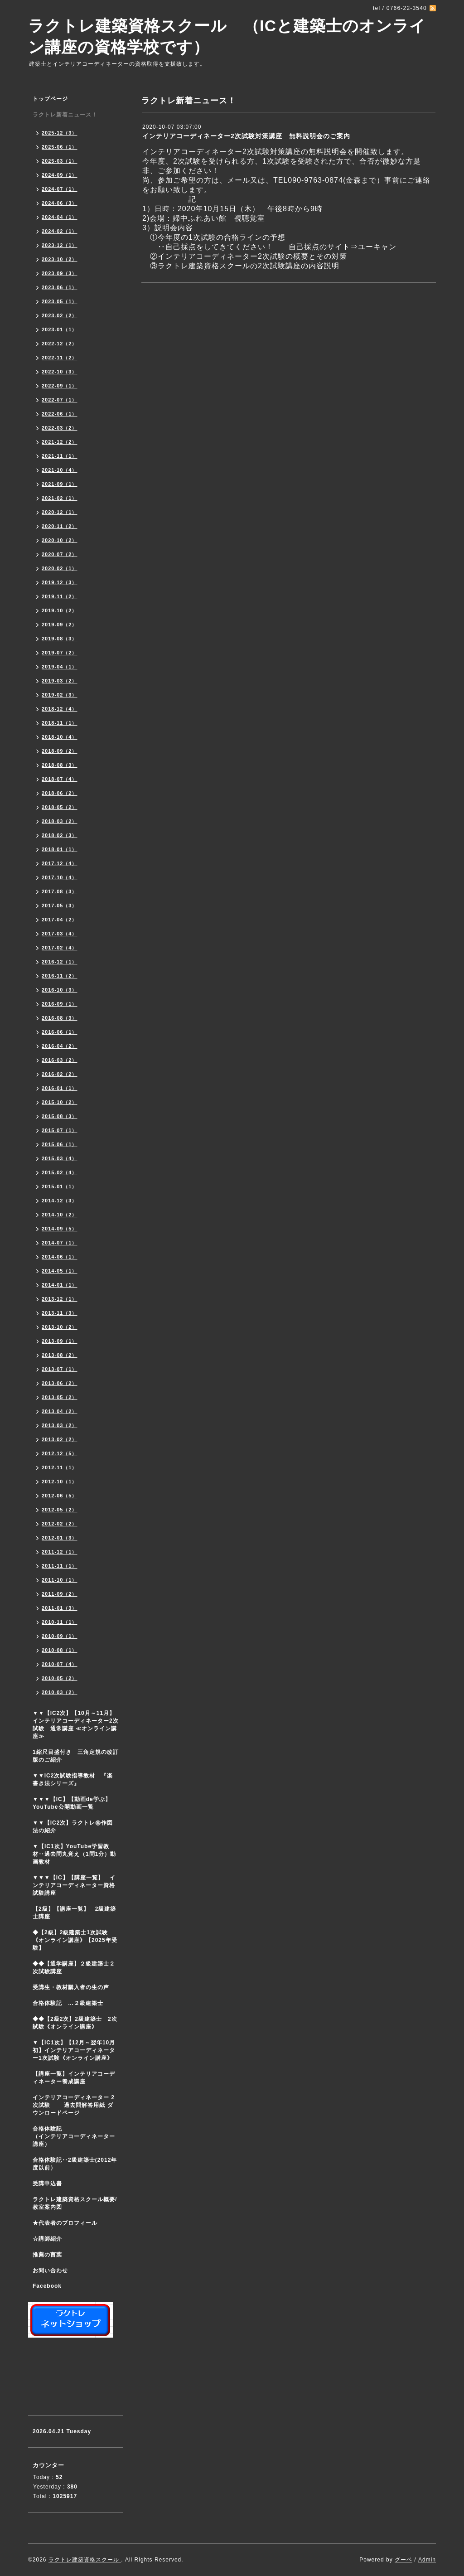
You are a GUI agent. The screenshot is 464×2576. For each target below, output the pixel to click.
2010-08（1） (59, 1650)
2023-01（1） (59, 329)
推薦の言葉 (47, 2255)
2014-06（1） (59, 1256)
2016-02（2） (59, 1074)
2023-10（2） (59, 259)
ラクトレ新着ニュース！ (65, 114)
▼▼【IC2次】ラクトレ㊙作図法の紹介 (73, 1827)
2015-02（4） (59, 1172)
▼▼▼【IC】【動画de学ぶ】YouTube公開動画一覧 (72, 1803)
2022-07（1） (59, 399)
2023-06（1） (59, 287)
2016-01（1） (59, 1088)
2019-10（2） (59, 610)
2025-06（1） (59, 147)
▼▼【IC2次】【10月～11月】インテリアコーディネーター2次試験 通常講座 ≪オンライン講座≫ (76, 1724)
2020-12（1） (59, 512)
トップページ (50, 99)
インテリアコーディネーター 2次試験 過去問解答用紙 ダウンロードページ (74, 2105)
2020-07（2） (59, 554)
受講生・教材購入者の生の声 (71, 1987)
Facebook (47, 2286)
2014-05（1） (59, 1270)
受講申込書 (47, 2183)
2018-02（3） (59, 835)
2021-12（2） (59, 442)
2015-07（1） (59, 1130)
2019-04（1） (59, 666)
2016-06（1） (59, 1032)
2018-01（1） (59, 849)
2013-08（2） (59, 1355)
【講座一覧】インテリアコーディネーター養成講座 (74, 2078)
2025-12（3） (59, 133)
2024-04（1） (59, 217)
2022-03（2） (59, 428)
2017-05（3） (59, 905)
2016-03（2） (59, 1060)
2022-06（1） (59, 413)
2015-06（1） (59, 1144)
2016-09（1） (59, 1004)
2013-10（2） (59, 1327)
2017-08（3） (59, 891)
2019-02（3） (59, 694)
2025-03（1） (59, 161)
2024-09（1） (59, 175)
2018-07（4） (59, 779)
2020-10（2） (59, 540)
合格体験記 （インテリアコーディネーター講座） (78, 2136)
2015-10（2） (59, 1102)
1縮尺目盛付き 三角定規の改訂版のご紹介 (76, 1756)
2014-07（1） (59, 1242)
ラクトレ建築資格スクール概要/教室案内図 (75, 2203)
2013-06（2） (59, 1383)
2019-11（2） (59, 596)
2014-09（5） (59, 1228)
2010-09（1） (59, 1636)
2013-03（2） (59, 1425)
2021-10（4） (59, 470)
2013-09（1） (59, 1341)
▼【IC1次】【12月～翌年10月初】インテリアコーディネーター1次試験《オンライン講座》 (78, 2050)
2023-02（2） (59, 315)
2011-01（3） (59, 1608)
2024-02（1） (59, 231)
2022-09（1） (59, 385)
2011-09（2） (59, 1594)
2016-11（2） (59, 975)
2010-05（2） (59, 1678)
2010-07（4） (59, 1664)
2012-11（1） (59, 1467)
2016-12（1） (59, 961)
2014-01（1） (59, 1285)
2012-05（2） (59, 1509)
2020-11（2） (59, 526)
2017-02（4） (59, 947)
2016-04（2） (59, 1046)
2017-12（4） (59, 863)
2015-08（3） (59, 1116)
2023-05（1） (59, 301)
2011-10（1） (59, 1580)
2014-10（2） (59, 1214)
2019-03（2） (59, 680)
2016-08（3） (59, 1018)
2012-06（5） (59, 1495)
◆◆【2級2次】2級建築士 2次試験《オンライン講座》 (75, 2023)
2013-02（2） (59, 1439)
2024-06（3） (59, 203)
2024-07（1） (59, 189)
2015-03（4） (59, 1158)
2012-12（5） (59, 1453)
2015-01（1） (59, 1186)
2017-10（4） (59, 877)
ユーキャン (377, 247)
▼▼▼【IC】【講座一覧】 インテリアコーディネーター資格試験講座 (74, 1885)
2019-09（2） (59, 624)
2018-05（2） (59, 807)
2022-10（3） (59, 371)
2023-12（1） (59, 245)
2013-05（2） (59, 1397)
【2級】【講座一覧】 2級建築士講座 (74, 1913)
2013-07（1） (59, 1369)
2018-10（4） (59, 737)
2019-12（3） (59, 582)
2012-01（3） (59, 1537)
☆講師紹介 (47, 2239)
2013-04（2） (59, 1411)
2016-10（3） (59, 990)
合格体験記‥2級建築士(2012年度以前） (75, 2164)
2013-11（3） (59, 1313)
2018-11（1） (59, 723)
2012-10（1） (59, 1481)
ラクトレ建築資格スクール (84, 2560)
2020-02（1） (59, 568)
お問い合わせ (50, 2270)
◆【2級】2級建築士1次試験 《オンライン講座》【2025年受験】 (75, 1940)
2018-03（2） (59, 821)
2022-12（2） (59, 343)
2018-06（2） (59, 793)
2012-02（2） (59, 1523)
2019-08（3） (59, 638)
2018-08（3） (59, 765)
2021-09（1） (59, 484)
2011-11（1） (59, 1566)
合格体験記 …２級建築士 (71, 2003)
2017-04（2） (59, 919)
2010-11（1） (59, 1622)
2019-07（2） (59, 652)
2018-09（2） (59, 751)
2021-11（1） (59, 456)
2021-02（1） (59, 498)
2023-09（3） (59, 273)
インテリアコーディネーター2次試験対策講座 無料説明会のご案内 (246, 136)
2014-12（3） (59, 1200)
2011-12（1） (59, 1551)
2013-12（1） (59, 1299)
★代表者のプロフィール (65, 2223)
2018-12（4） (59, 709)
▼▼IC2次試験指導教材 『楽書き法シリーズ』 (73, 1779)
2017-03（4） (59, 933)
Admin (427, 2560)
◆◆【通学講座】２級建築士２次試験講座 (74, 1968)
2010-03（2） (59, 1692)
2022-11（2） (59, 357)
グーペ (403, 2560)
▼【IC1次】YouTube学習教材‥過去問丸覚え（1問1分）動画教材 (74, 1854)
